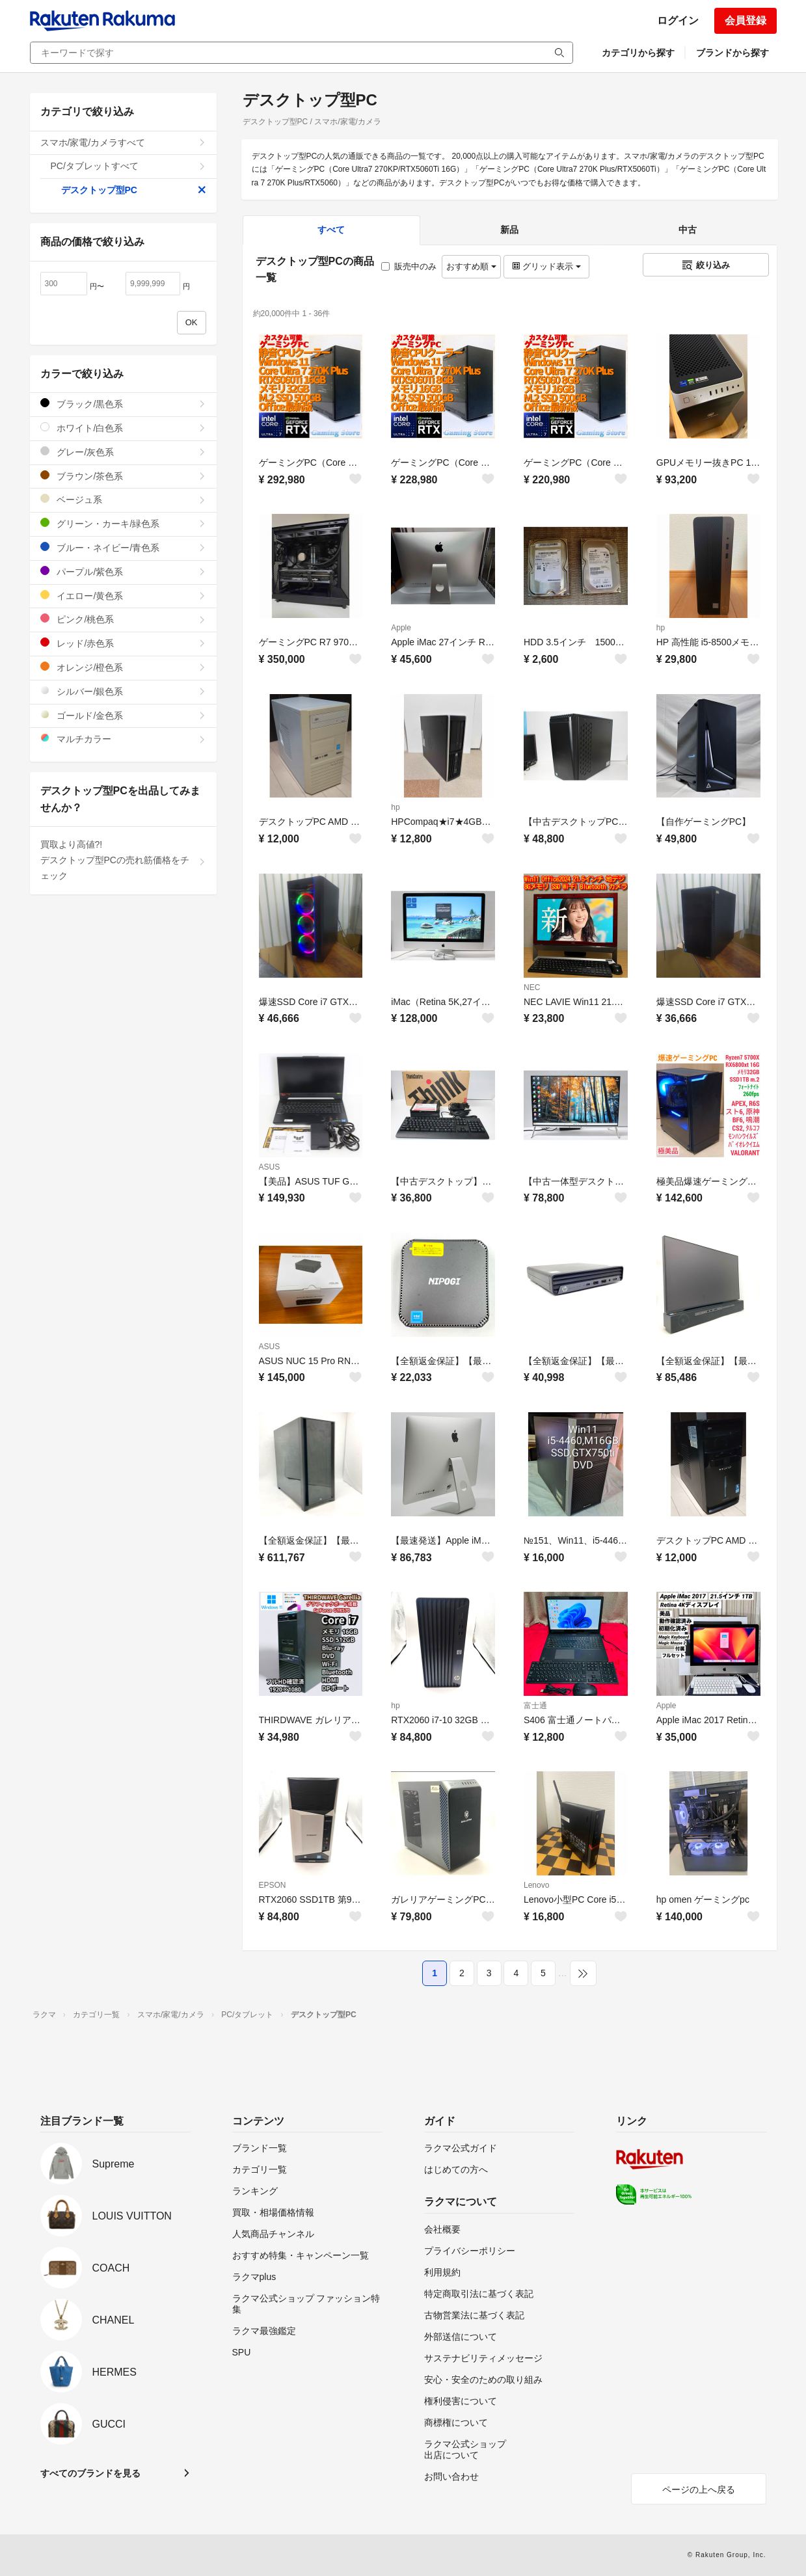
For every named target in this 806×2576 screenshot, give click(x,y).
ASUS (269, 1167)
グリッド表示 (546, 266)
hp (660, 627)
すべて (331, 229)
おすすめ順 (471, 266)
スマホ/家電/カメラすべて (123, 142)
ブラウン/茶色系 (123, 475)
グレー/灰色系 (123, 451)
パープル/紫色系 (123, 571)
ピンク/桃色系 (123, 618)
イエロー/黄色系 (123, 595)
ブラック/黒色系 (123, 403)
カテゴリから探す (638, 52)
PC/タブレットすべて (128, 166)
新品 (509, 229)
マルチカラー (123, 738)
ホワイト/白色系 (123, 427)
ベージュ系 (123, 499)
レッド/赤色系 (123, 643)
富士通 (535, 1705)
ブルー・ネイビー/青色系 (123, 547)
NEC (532, 987)
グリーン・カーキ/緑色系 (123, 523)
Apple (401, 627)
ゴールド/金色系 (123, 715)
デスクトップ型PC (133, 190)
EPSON (272, 1885)
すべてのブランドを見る (90, 2473)
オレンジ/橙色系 (123, 667)
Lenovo (536, 1885)
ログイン (678, 20)
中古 (687, 229)
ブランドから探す (732, 52)
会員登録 (745, 20)
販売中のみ (409, 266)
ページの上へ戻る (698, 2489)
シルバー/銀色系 (123, 691)
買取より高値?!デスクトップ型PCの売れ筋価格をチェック (123, 860)
